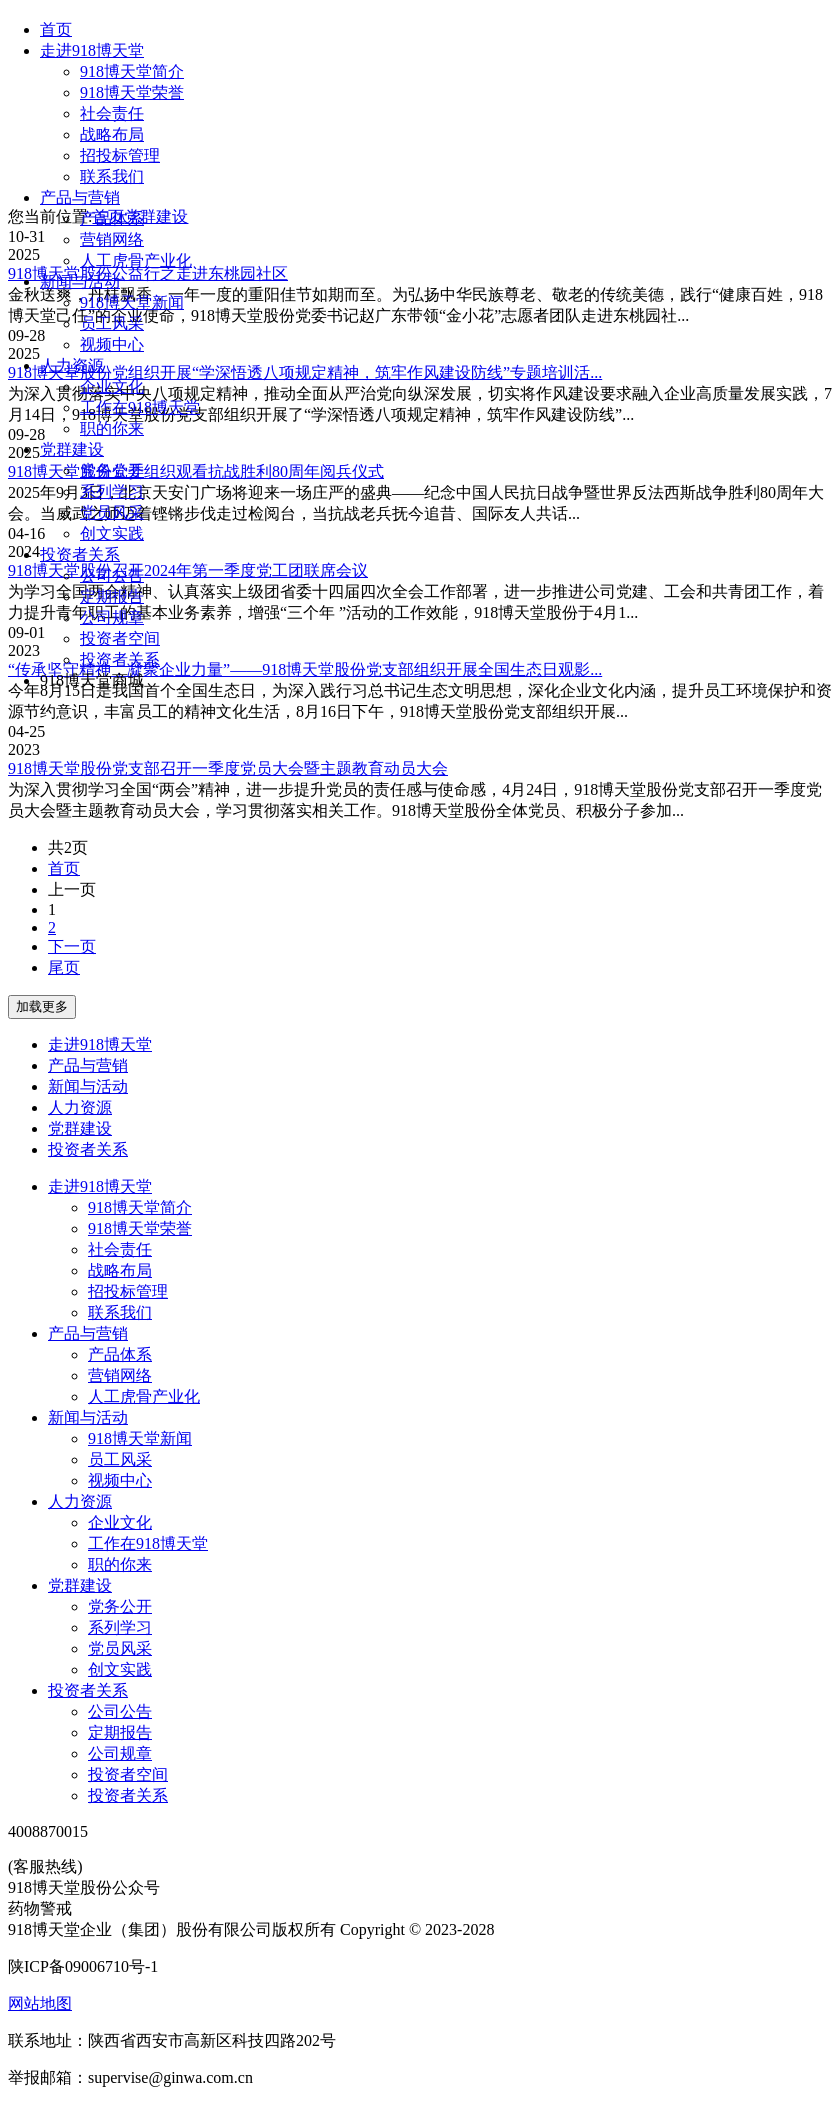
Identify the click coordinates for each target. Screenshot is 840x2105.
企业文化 (112, 386)
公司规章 (112, 617)
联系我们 (112, 176)
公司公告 (112, 575)
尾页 (64, 967)
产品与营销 (80, 197)
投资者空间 (120, 638)
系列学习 (112, 491)
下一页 (72, 946)
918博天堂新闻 (132, 302)
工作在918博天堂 (140, 407)
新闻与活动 (80, 281)
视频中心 (112, 344)
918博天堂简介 (132, 71)
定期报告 (112, 596)
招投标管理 (120, 155)
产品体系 (112, 218)
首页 (56, 29)
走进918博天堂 (92, 50)
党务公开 (112, 470)
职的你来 (112, 428)
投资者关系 (80, 554)
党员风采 (112, 512)
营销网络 (112, 239)
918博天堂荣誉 (132, 92)
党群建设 (72, 449)
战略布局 (112, 134)
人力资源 (72, 365)
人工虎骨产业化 (136, 260)
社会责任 (112, 113)
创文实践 (112, 533)
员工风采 (112, 323)
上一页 (72, 889)
